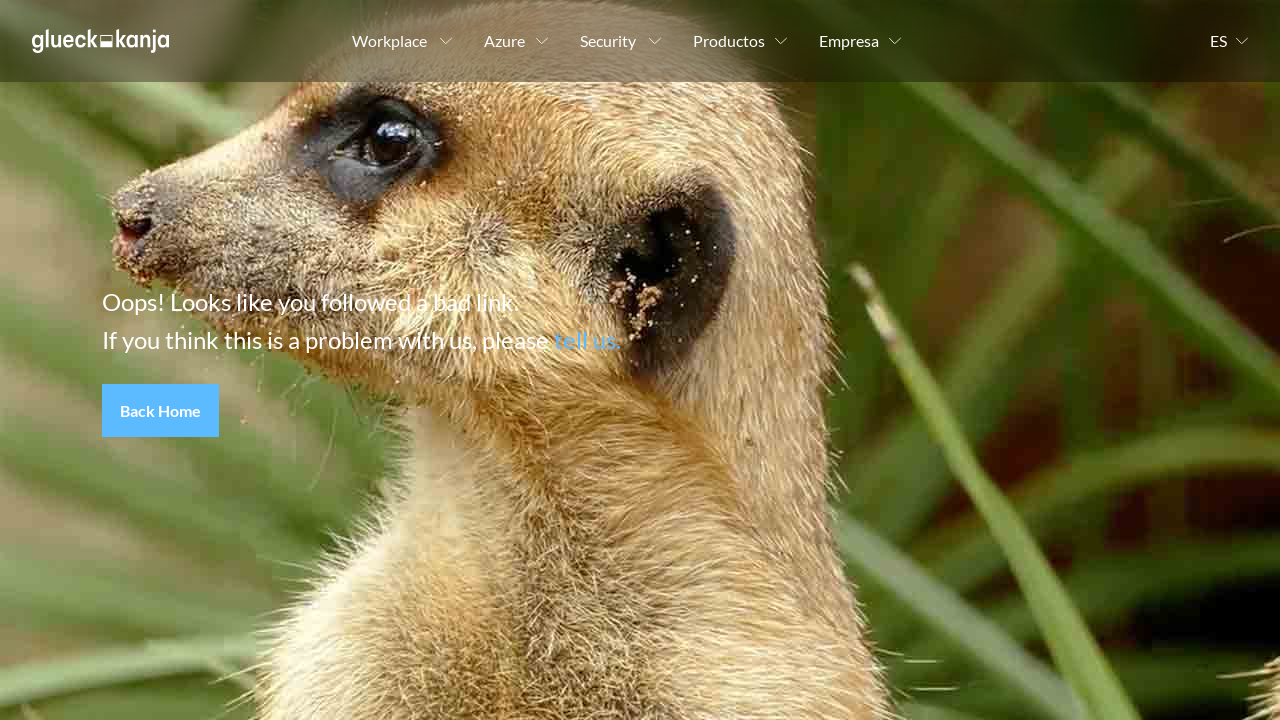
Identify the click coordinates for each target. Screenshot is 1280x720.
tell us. (587, 339)
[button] (160, 411)
